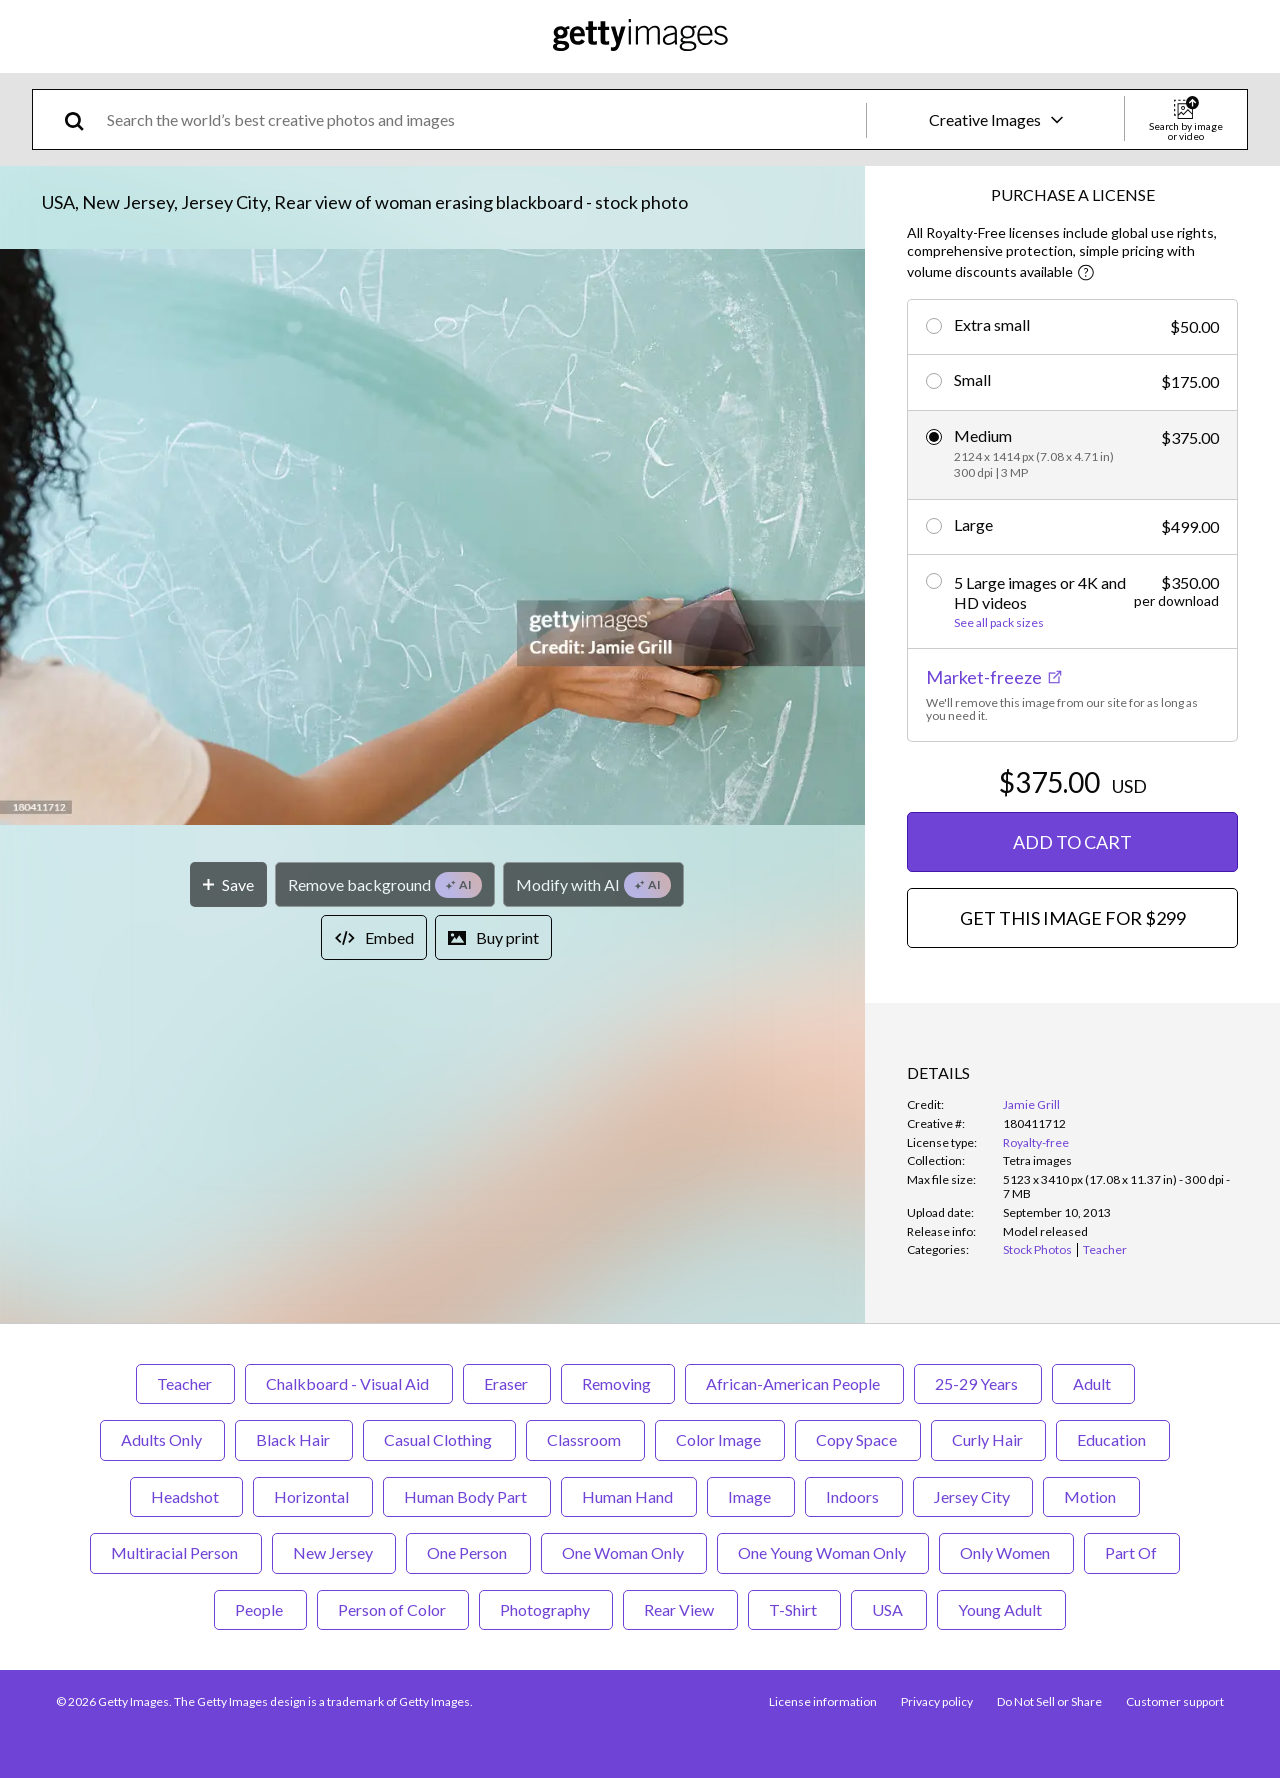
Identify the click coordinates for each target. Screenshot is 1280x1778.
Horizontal (313, 1496)
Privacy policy (937, 1701)
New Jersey (334, 1552)
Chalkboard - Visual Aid (349, 1383)
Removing (618, 1383)
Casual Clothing (439, 1439)
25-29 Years (978, 1383)
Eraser (507, 1383)
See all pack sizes (999, 623)
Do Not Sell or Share (1049, 1701)
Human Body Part (467, 1496)
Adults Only (162, 1439)
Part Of (1132, 1552)
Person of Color (393, 1609)
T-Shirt (794, 1609)
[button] (432, 538)
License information (823, 1701)
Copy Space (858, 1439)
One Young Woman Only (823, 1552)
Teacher (185, 1383)
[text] (483, 119)
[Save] (228, 884)
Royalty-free (1036, 1142)
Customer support (1175, 1701)
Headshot (186, 1496)
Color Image (720, 1439)
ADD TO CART (1072, 842)
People (260, 1609)
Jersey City (973, 1496)
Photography (546, 1609)
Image (751, 1496)
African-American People (794, 1383)
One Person (468, 1552)
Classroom (585, 1439)
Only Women (1006, 1552)
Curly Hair (988, 1439)
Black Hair (294, 1439)
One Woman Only (624, 1552)
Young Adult (1001, 1609)
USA (889, 1609)
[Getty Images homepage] (640, 36)
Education (1113, 1439)
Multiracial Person (176, 1552)
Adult (1093, 1383)
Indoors (854, 1496)
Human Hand (629, 1496)
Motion (1091, 1496)
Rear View (680, 1609)
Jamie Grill (1031, 1104)
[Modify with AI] (593, 884)
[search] (82, 119)
